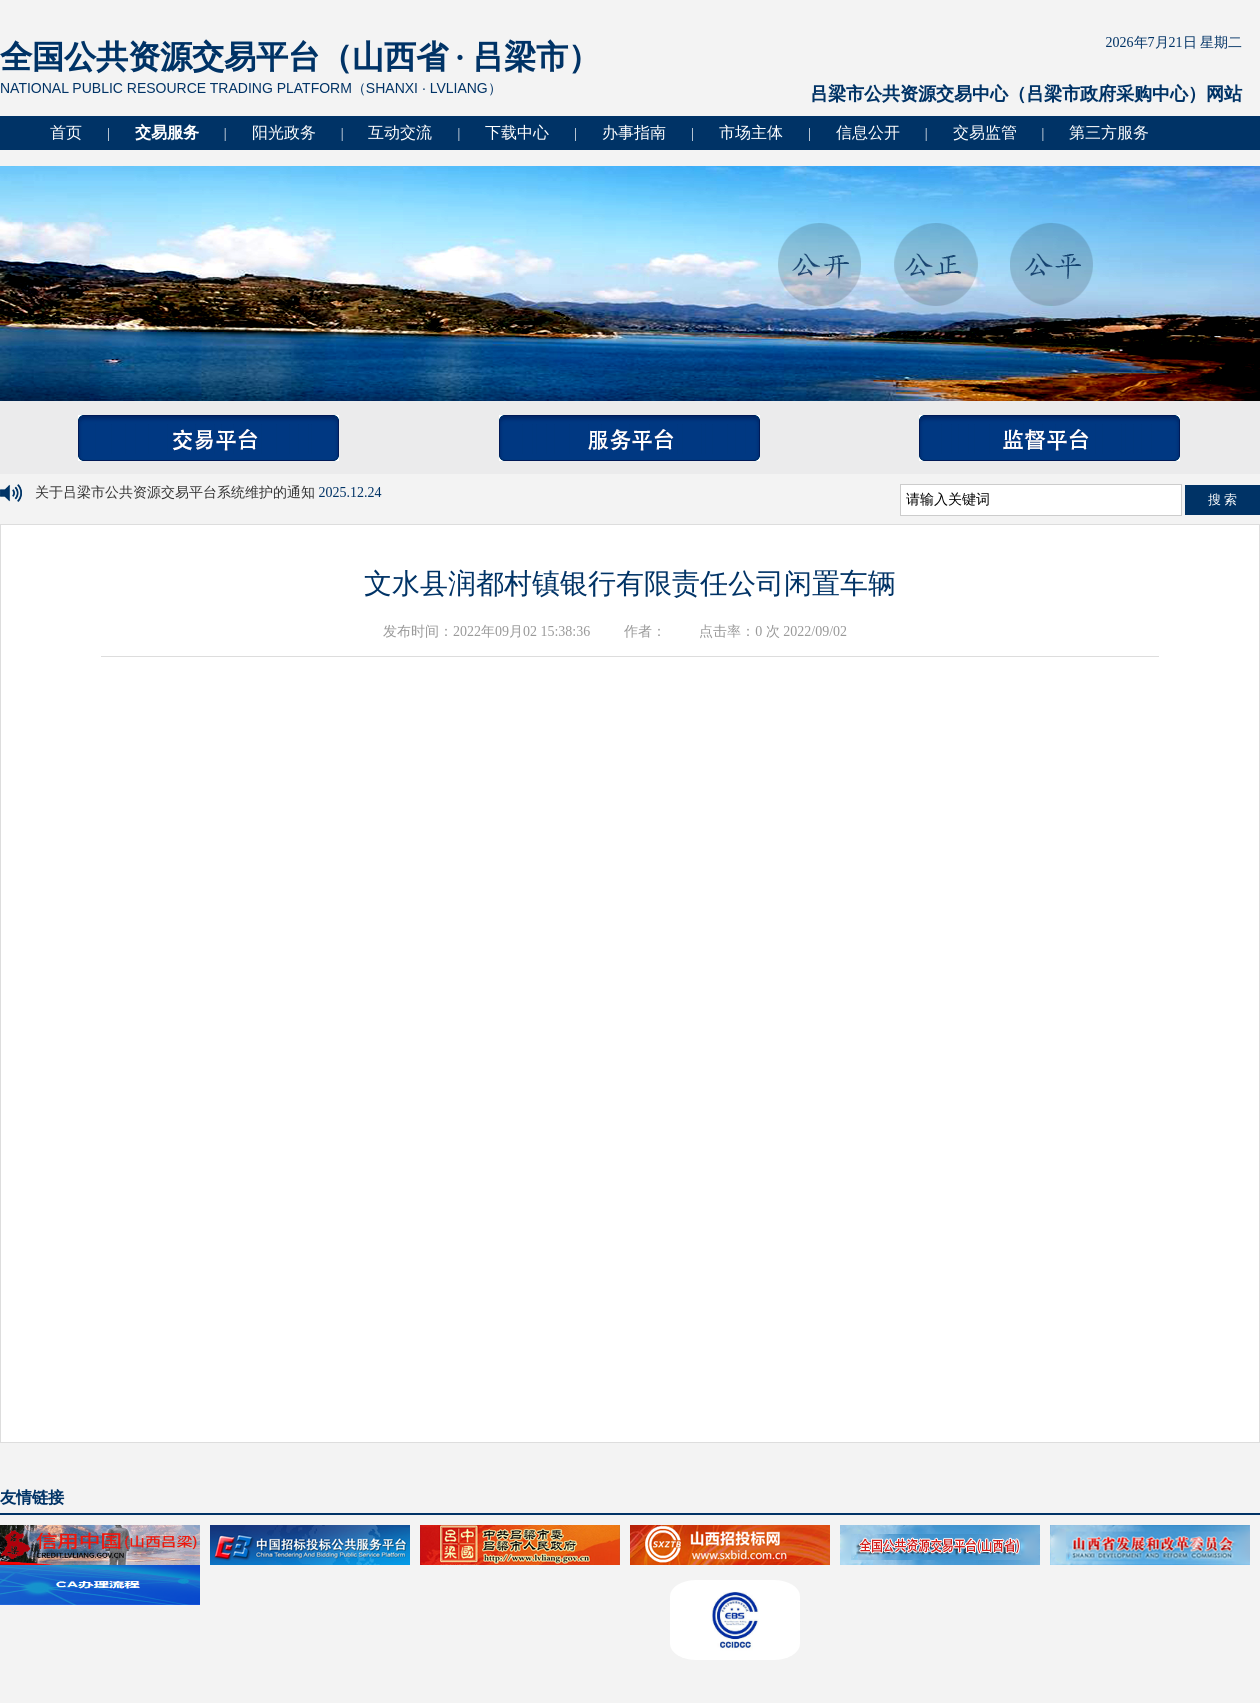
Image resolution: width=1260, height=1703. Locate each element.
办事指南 (634, 132)
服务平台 (629, 438)
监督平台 (1049, 438)
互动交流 (400, 132)
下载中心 (517, 132)
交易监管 (985, 132)
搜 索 (1223, 499)
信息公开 (868, 132)
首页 (66, 132)
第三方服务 (1109, 132)
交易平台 (208, 438)
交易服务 (167, 132)
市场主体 (751, 132)
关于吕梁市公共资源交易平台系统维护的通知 (177, 492)
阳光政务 (284, 132)
